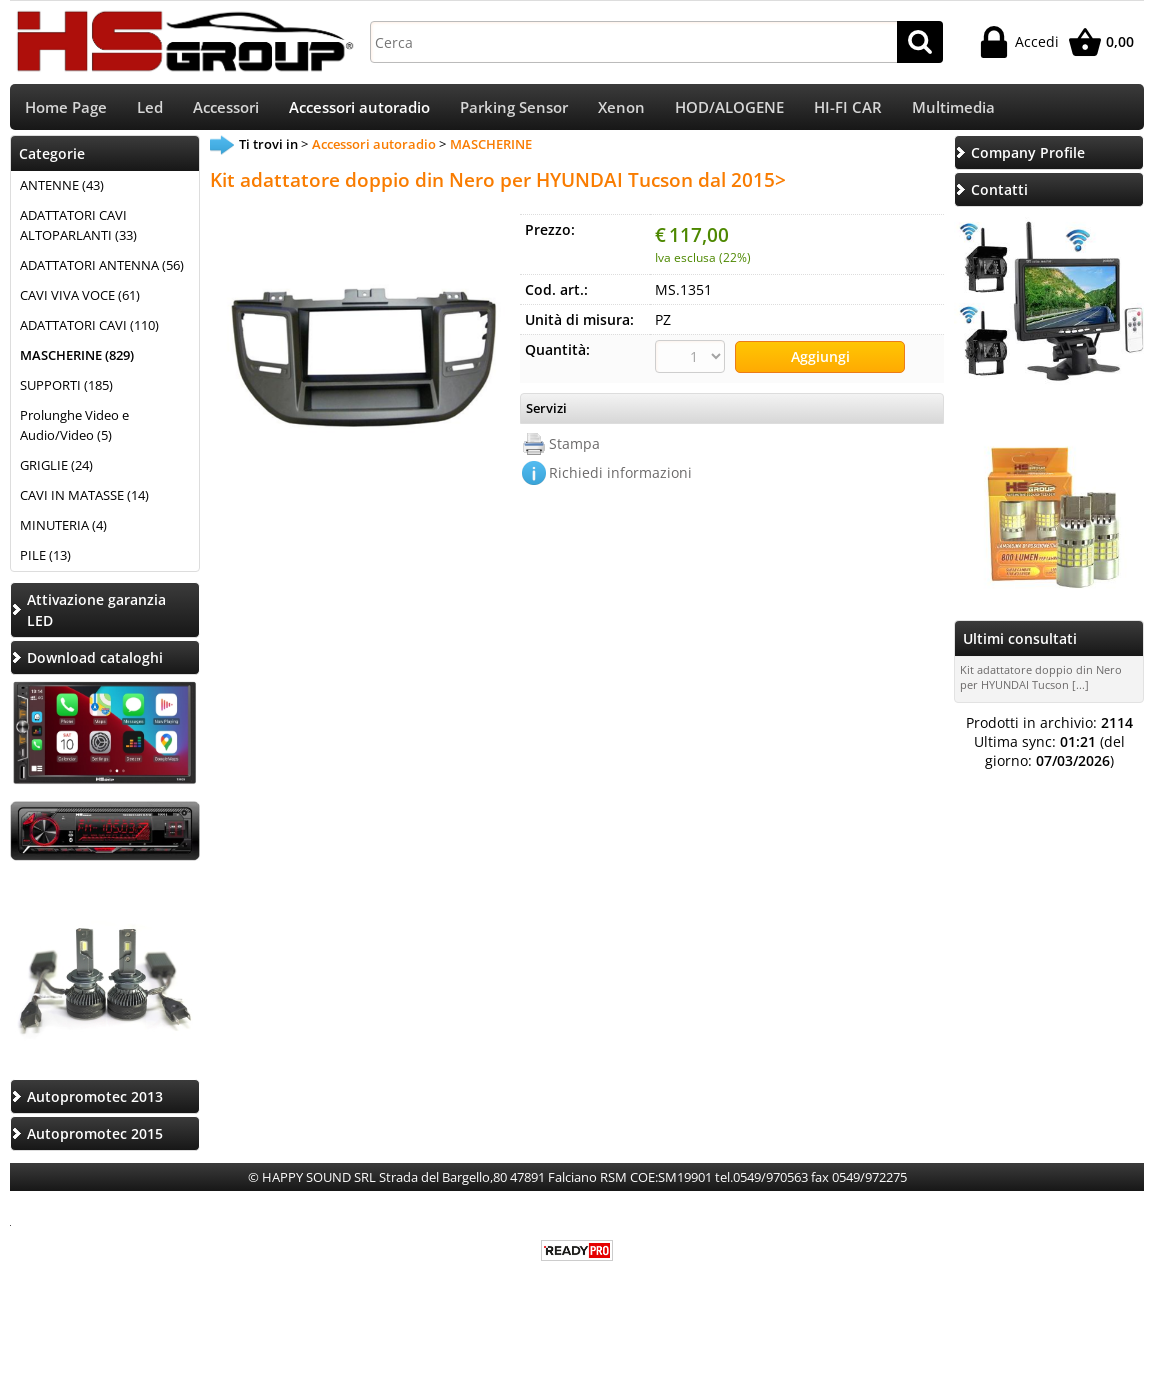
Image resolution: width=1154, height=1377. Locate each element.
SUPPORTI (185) (66, 392)
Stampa (574, 448)
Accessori (226, 110)
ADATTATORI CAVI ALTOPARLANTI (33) (78, 232)
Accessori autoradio (359, 110)
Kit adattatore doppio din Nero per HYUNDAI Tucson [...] (1041, 684)
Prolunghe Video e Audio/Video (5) (74, 432)
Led (150, 110)
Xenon (621, 110)
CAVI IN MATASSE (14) (84, 501)
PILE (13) (45, 561)
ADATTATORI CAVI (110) (89, 332)
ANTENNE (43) (62, 192)
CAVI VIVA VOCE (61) (80, 302)
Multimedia (953, 110)
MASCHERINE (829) (77, 362)
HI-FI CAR (848, 110)
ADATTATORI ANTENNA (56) (102, 272)
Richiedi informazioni (620, 477)
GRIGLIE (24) (56, 471)
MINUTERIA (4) (63, 531)
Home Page (66, 110)
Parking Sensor (514, 110)
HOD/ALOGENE (729, 110)
